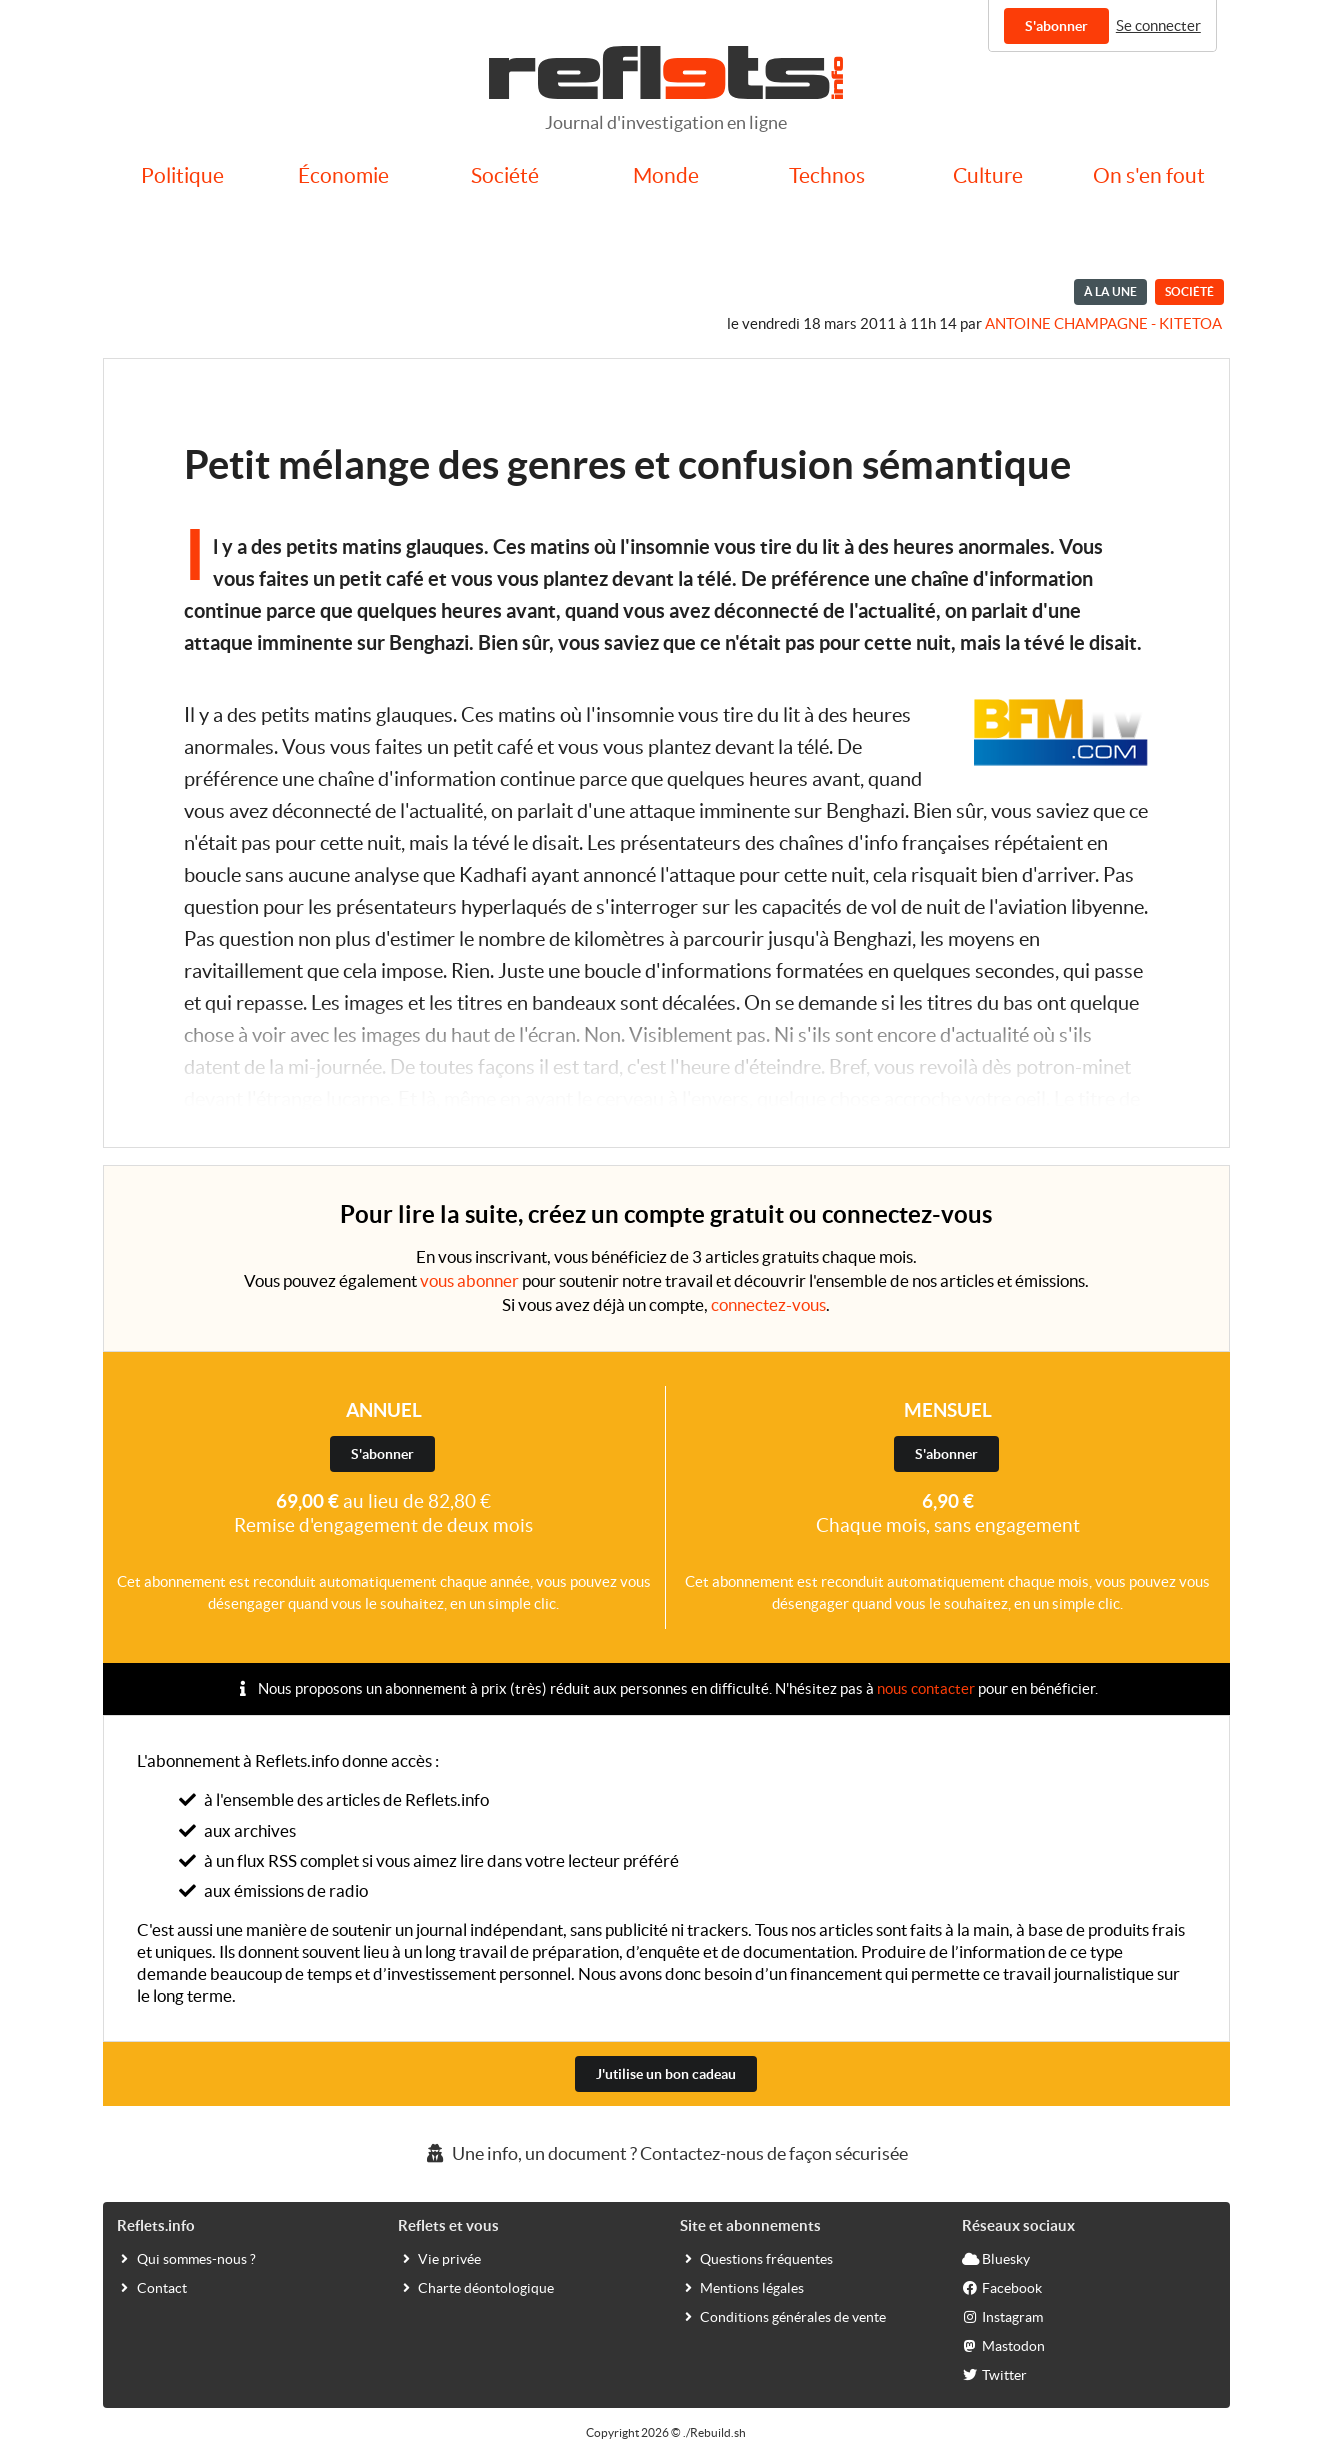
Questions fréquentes (756, 2258)
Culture (988, 175)
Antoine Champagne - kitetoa (1103, 323)
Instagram (1002, 2316)
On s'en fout (1149, 175)
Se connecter (1158, 25)
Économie (343, 175)
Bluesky (996, 2258)
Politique (182, 175)
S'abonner (1056, 26)
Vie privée (439, 2258)
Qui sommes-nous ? (186, 2258)
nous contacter (926, 1688)
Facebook (1002, 2287)
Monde (666, 175)
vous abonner (469, 1280)
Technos (827, 175)
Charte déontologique (476, 2287)
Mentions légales (742, 2287)
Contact (152, 2287)
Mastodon (1003, 2345)
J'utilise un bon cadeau (666, 2074)
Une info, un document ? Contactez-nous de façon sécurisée (666, 2153)
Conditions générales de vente (783, 2316)
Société (505, 175)
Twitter (994, 2374)
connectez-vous (768, 1304)
